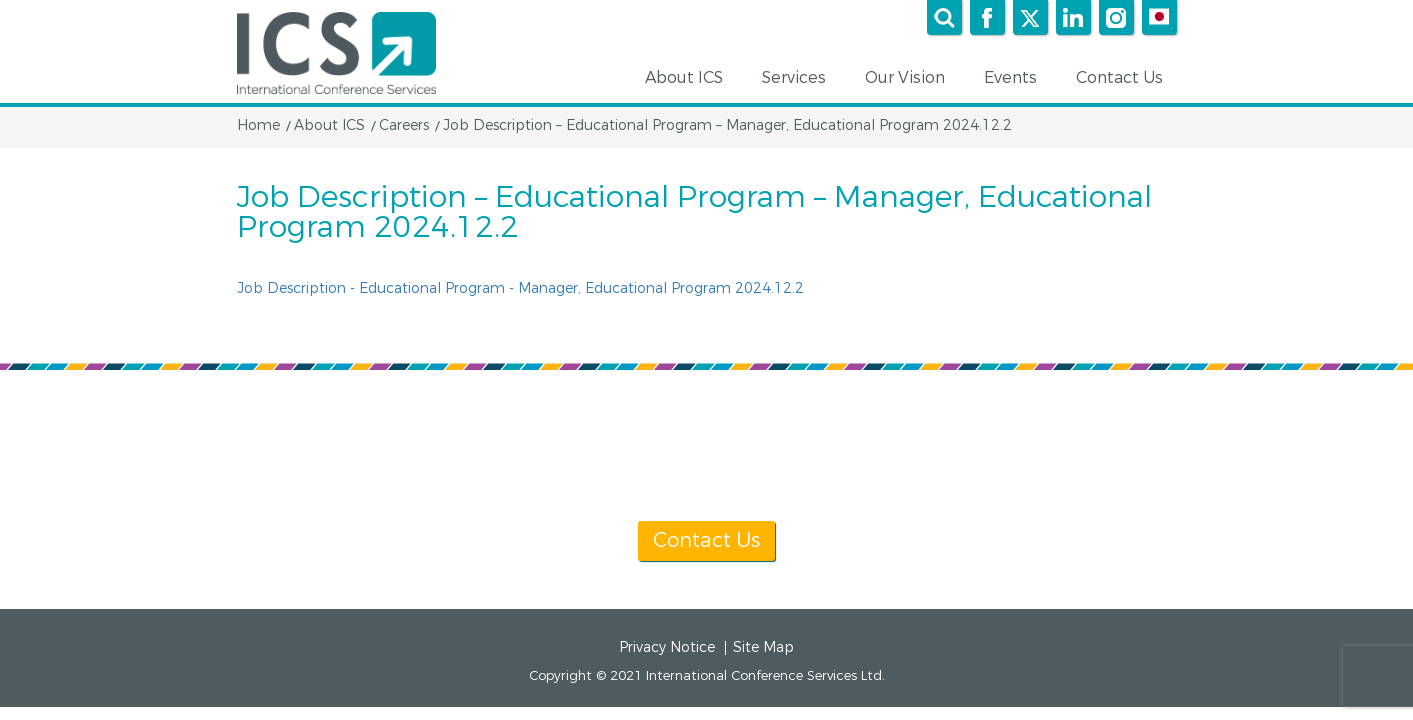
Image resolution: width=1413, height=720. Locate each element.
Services (801, 79)
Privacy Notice (667, 648)
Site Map (763, 648)
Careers (404, 126)
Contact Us (1126, 79)
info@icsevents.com (964, 465)
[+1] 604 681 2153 (754, 465)
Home (258, 126)
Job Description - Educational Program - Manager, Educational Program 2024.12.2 (520, 288)
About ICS (691, 79)
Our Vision (912, 79)
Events (1017, 79)
